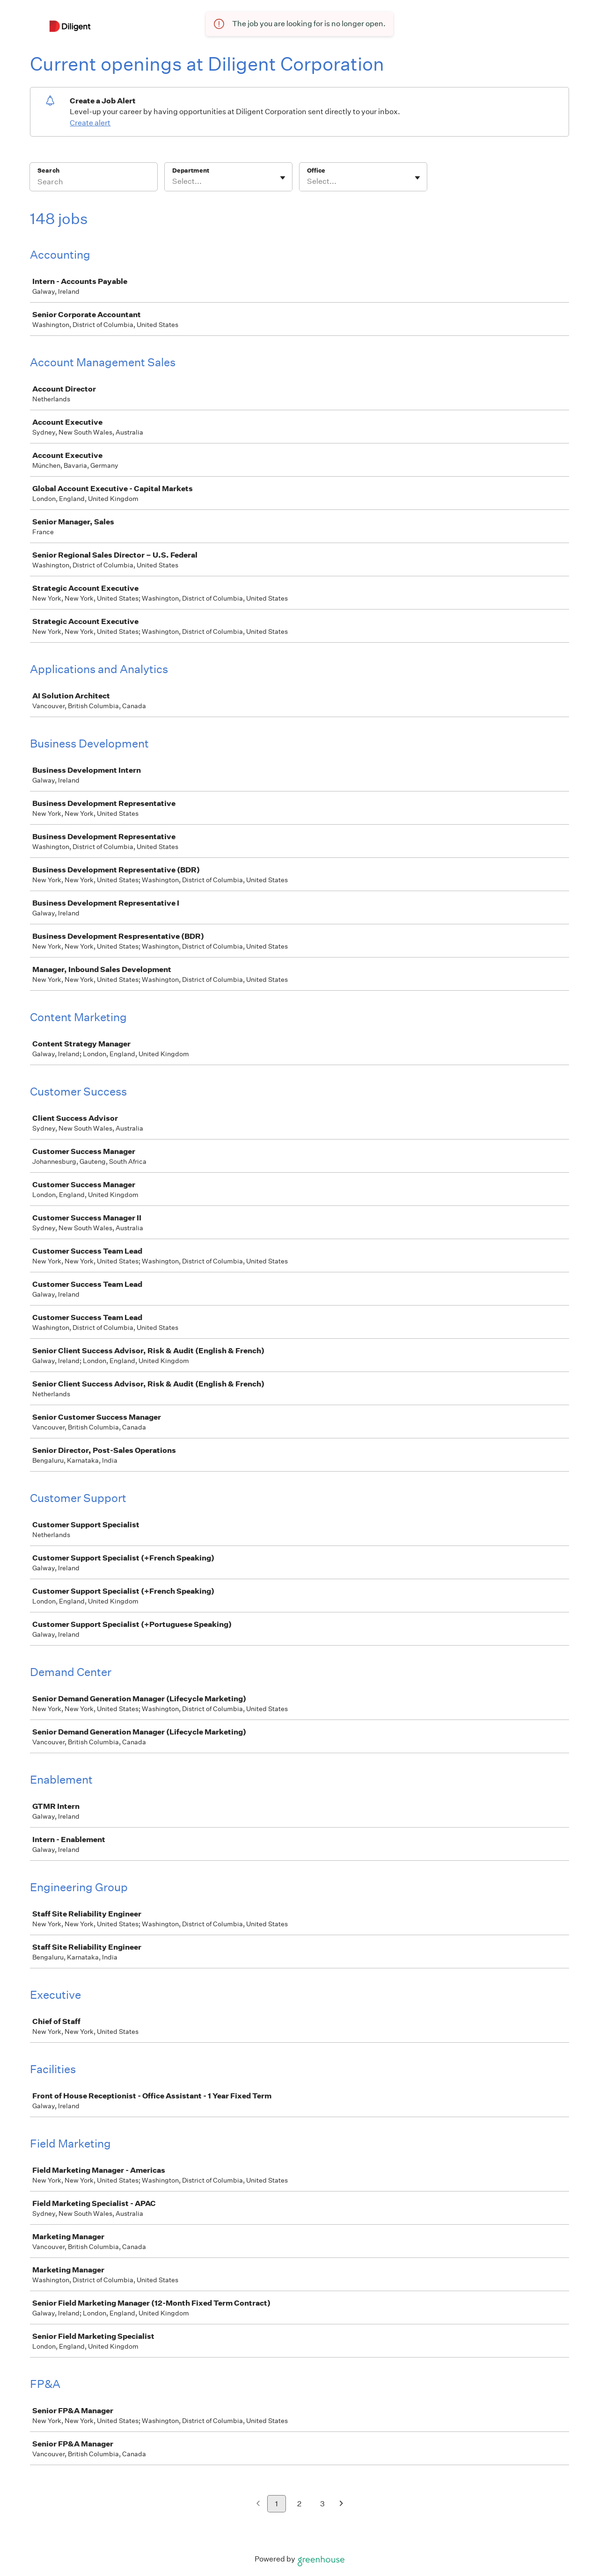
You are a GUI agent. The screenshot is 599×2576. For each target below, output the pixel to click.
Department (190, 170)
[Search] (93, 183)
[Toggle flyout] (282, 177)
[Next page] (341, 2504)
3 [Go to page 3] (322, 2503)
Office (316, 170)
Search (48, 170)
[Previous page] (258, 2504)
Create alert (90, 122)
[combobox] (173, 181)
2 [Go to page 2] (299, 2503)
